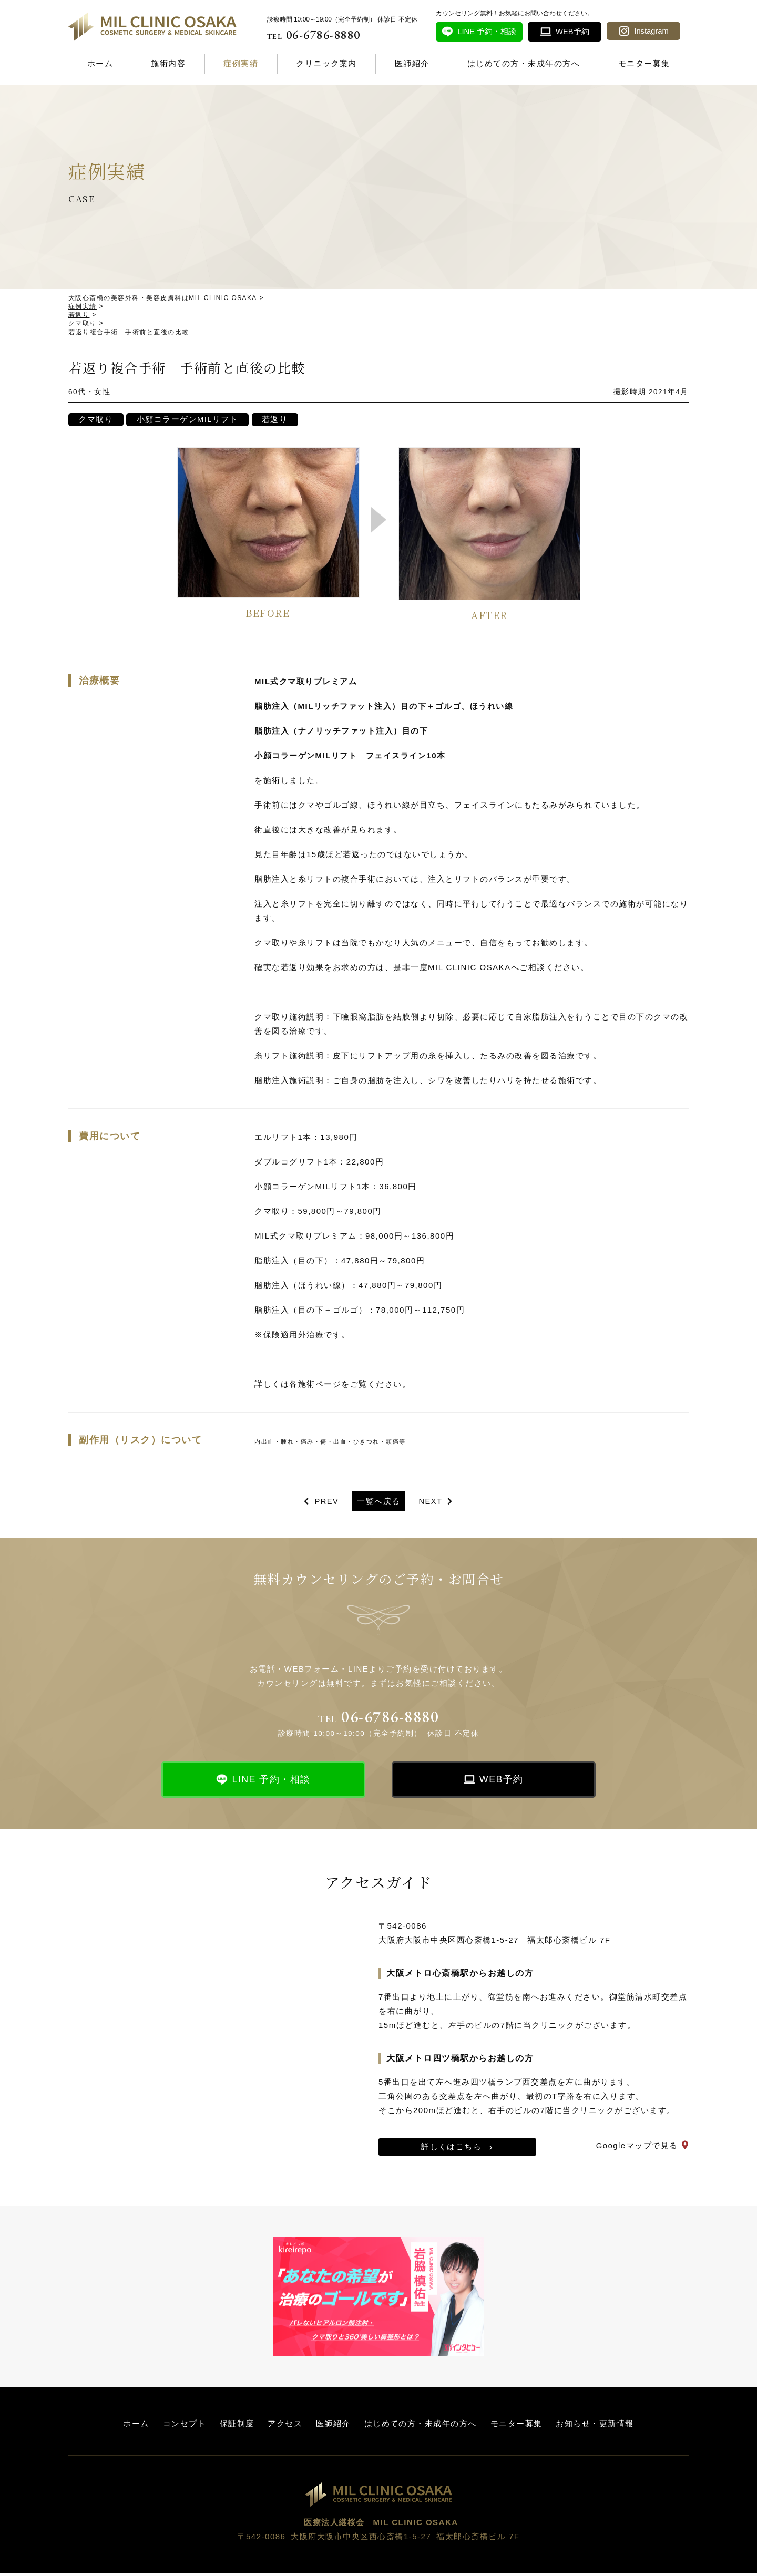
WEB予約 (501, 1782)
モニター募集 (644, 63)
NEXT (431, 1503)
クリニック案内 (326, 63)
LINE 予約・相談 (271, 1782)
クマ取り (96, 421)
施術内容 (168, 63)
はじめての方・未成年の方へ (523, 63)
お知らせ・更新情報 (595, 2426)
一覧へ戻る (379, 1503)
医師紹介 (412, 63)
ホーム (100, 63)
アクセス (285, 2426)
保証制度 (236, 2426)
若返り (277, 421)
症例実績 (240, 63)
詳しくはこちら (451, 2149)
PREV (326, 1503)
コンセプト (184, 2426)
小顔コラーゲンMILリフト (189, 421)
